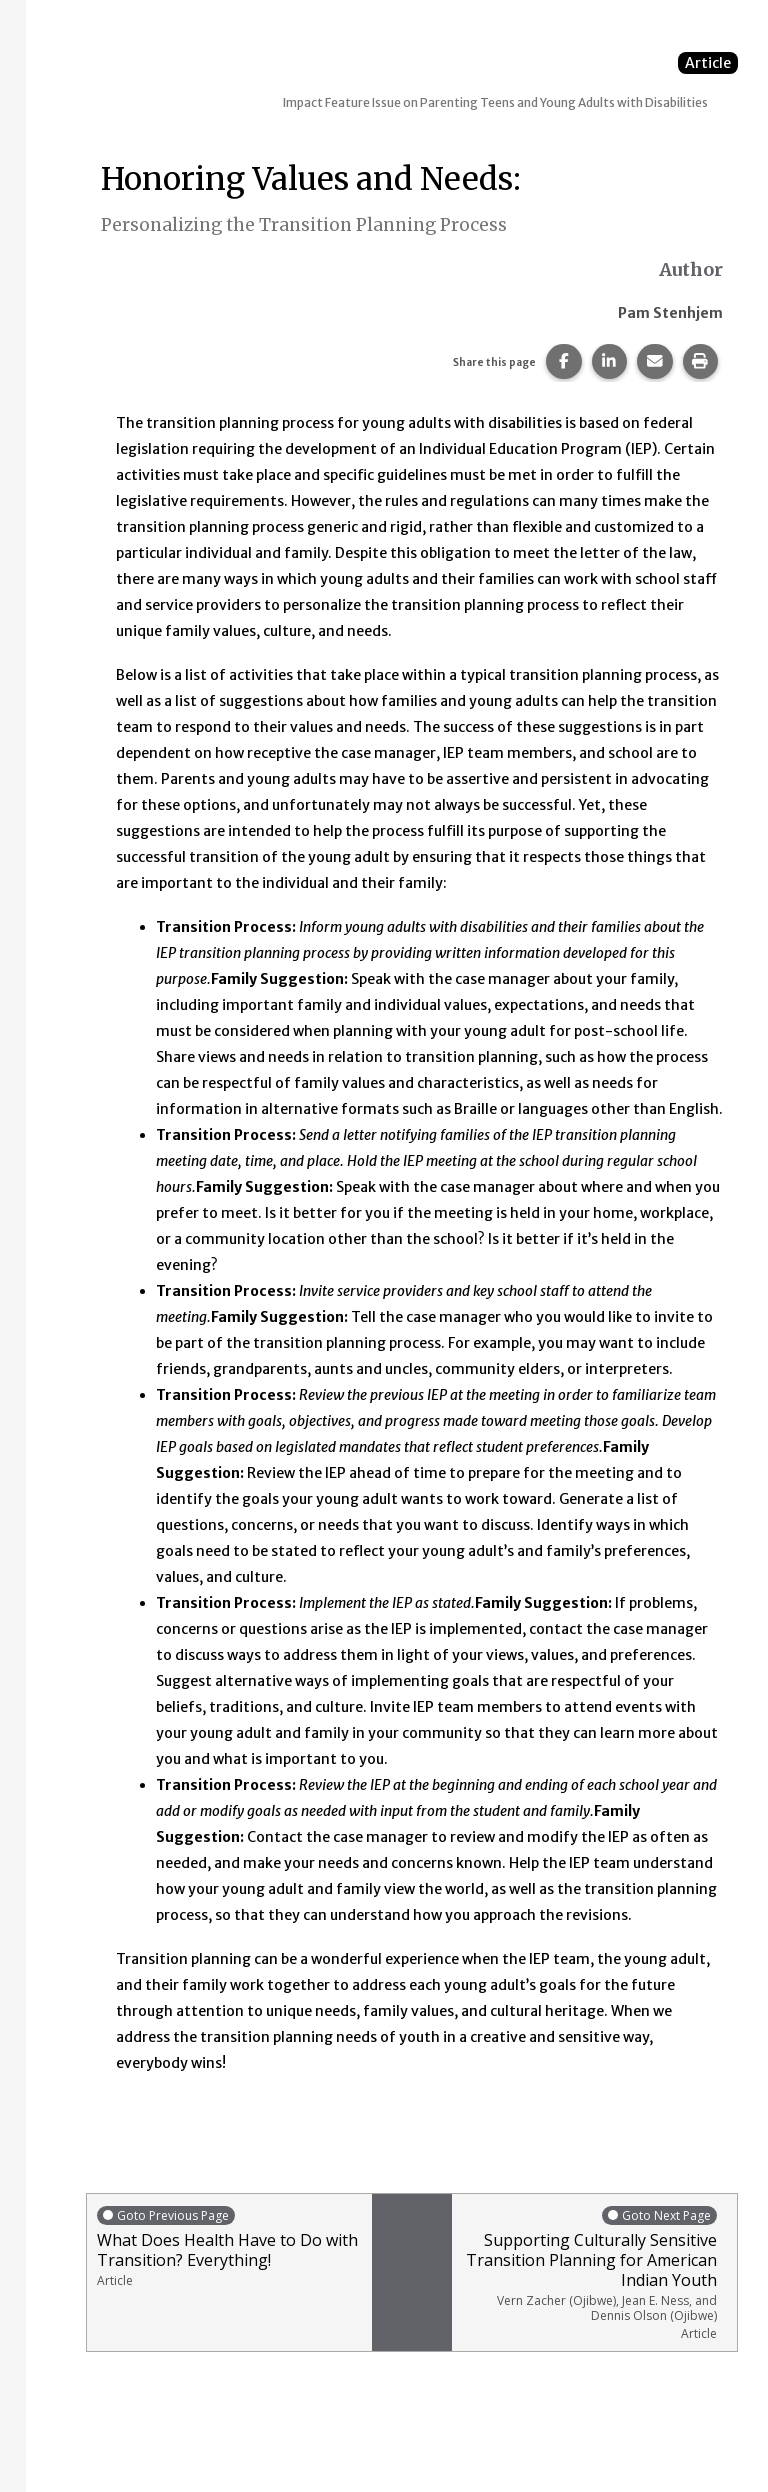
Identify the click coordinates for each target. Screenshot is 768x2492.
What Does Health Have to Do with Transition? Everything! (229, 2246)
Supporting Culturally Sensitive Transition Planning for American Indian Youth (589, 2273)
